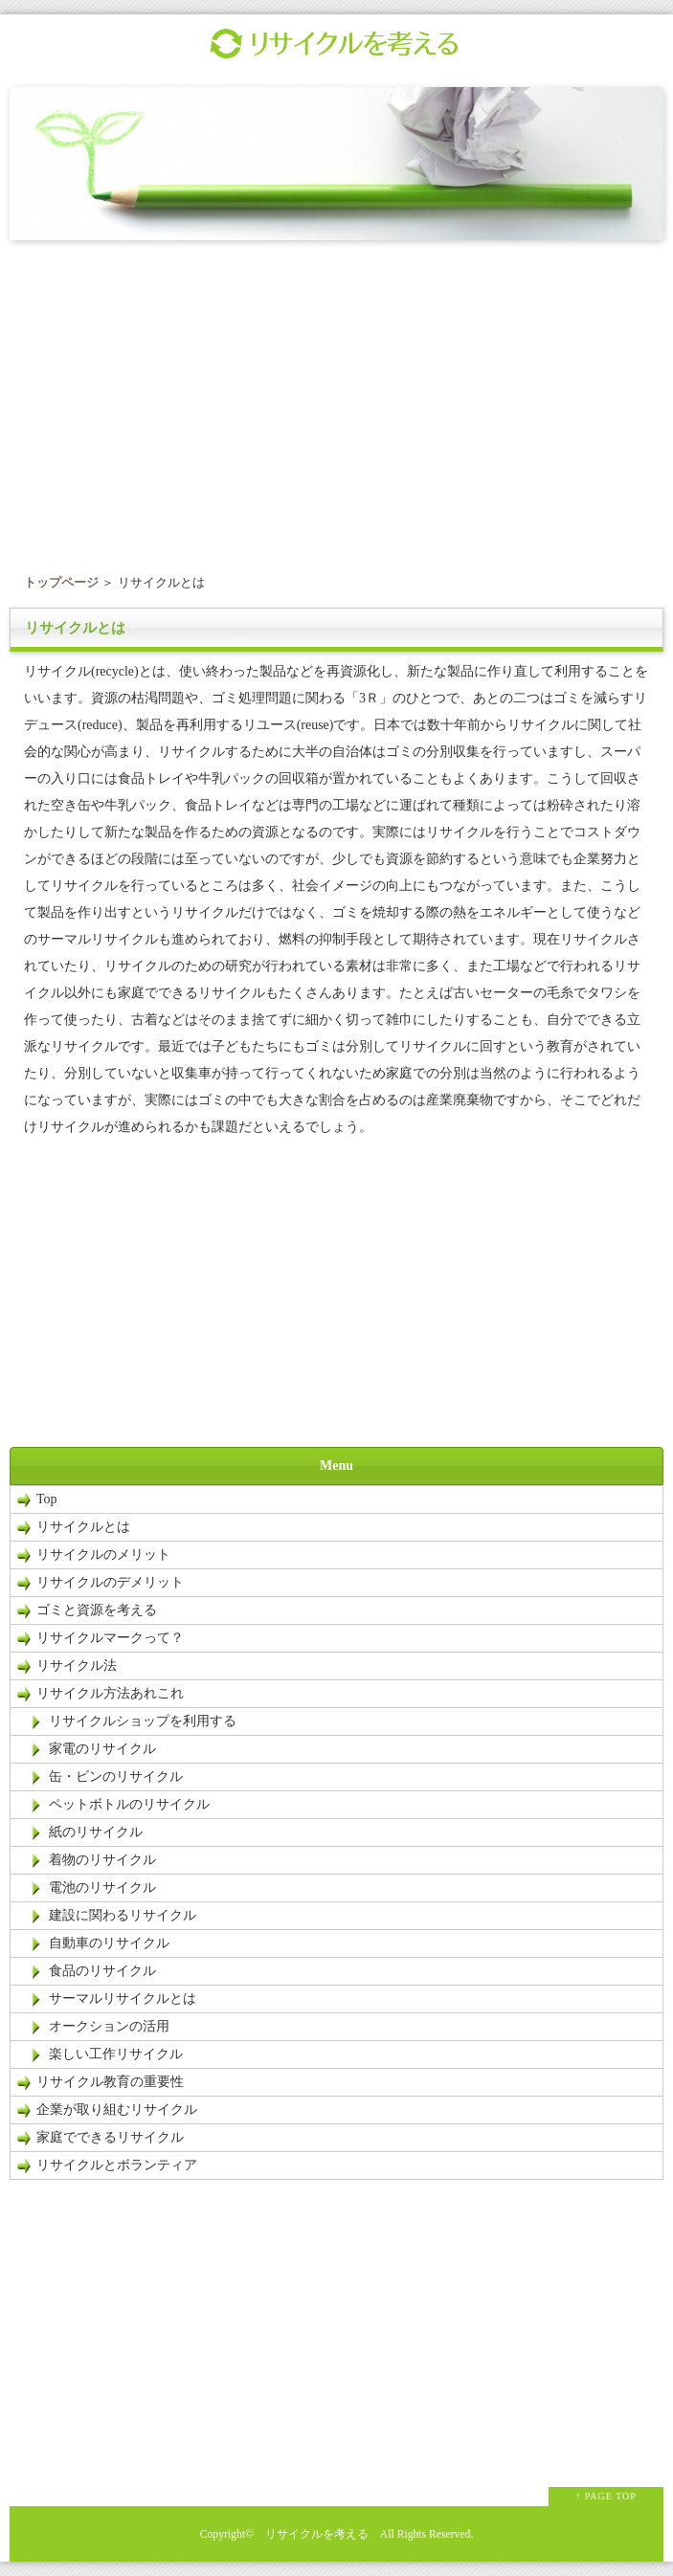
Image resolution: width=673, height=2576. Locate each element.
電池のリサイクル (102, 1887)
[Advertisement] (336, 401)
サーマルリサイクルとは (122, 1998)
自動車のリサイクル (109, 1943)
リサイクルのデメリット (110, 1582)
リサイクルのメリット (103, 1554)
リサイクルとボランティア (116, 2165)
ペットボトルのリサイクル (129, 1804)
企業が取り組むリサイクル (116, 2109)
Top (46, 1499)
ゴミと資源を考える (96, 1610)
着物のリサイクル (102, 1860)
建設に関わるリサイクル (122, 1915)
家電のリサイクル (102, 1749)
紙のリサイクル (96, 1832)
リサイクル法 (76, 1665)
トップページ (61, 582)
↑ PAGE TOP (606, 2496)
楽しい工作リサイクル (116, 2054)
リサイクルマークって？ (110, 1638)
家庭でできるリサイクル (110, 2137)
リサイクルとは (83, 1527)
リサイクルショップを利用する (142, 1721)
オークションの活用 (109, 2026)
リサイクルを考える (317, 2534)
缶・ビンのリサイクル (116, 1776)
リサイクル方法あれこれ (116, 1693)
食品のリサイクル (102, 1971)
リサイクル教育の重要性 (110, 2082)
